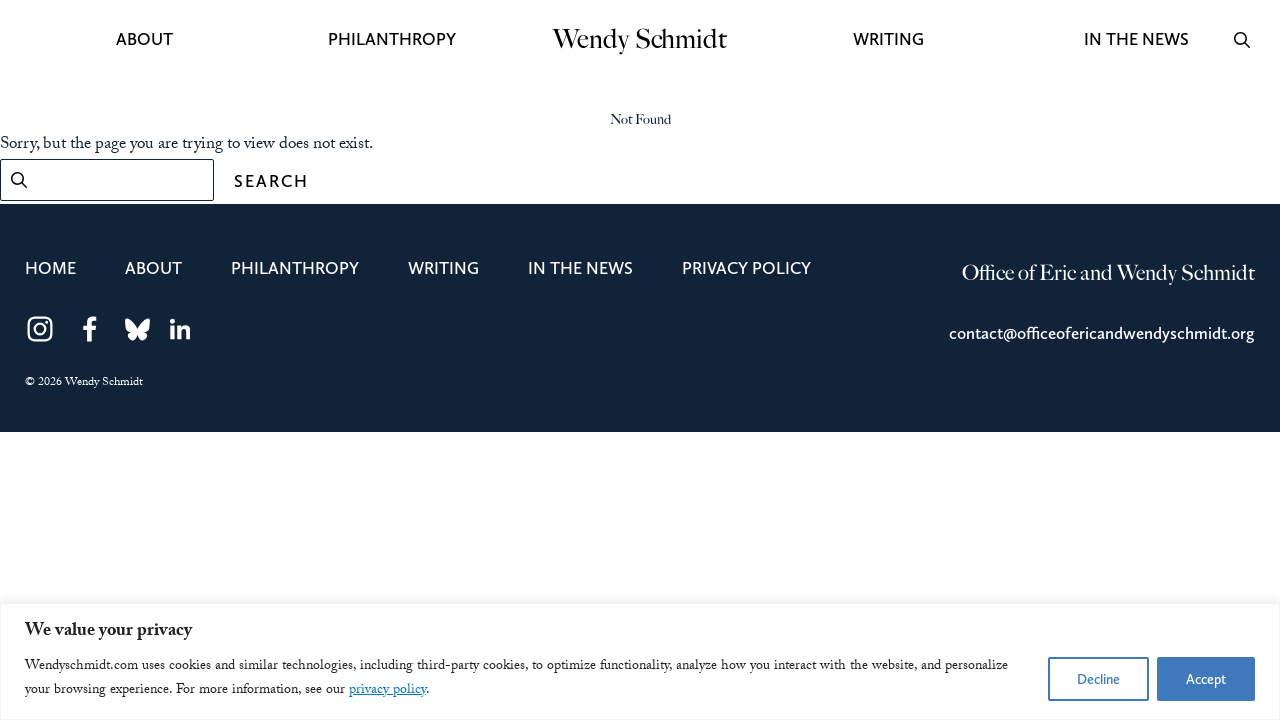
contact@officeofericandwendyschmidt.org (1102, 333)
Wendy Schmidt (640, 39)
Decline (1098, 679)
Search (271, 181)
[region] (640, 661)
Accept (1206, 679)
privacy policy (387, 691)
